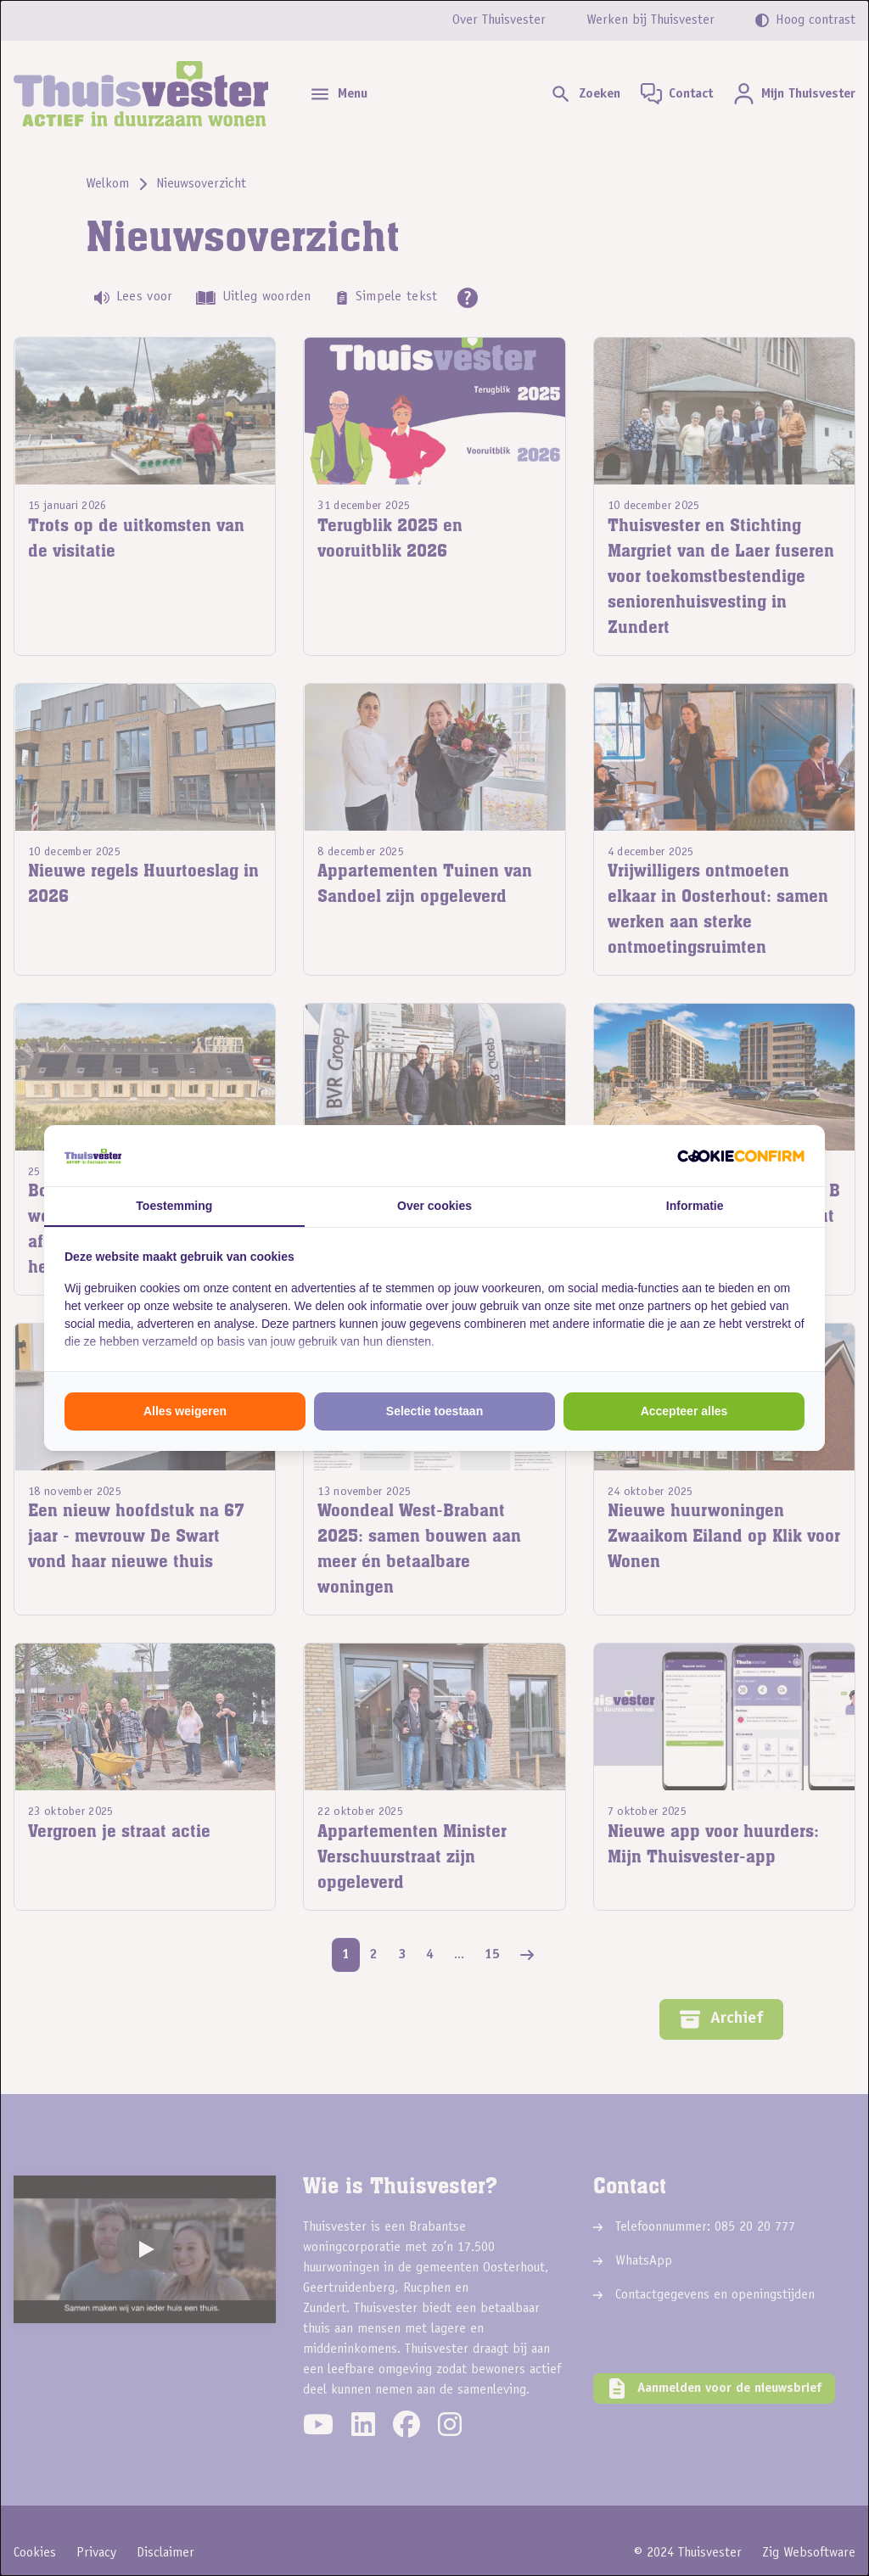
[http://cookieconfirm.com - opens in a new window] (741, 1155)
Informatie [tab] (695, 1205)
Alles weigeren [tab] (185, 1411)
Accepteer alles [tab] (684, 1411)
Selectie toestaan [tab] (434, 1411)
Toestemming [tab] (174, 1205)
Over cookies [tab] (434, 1205)
